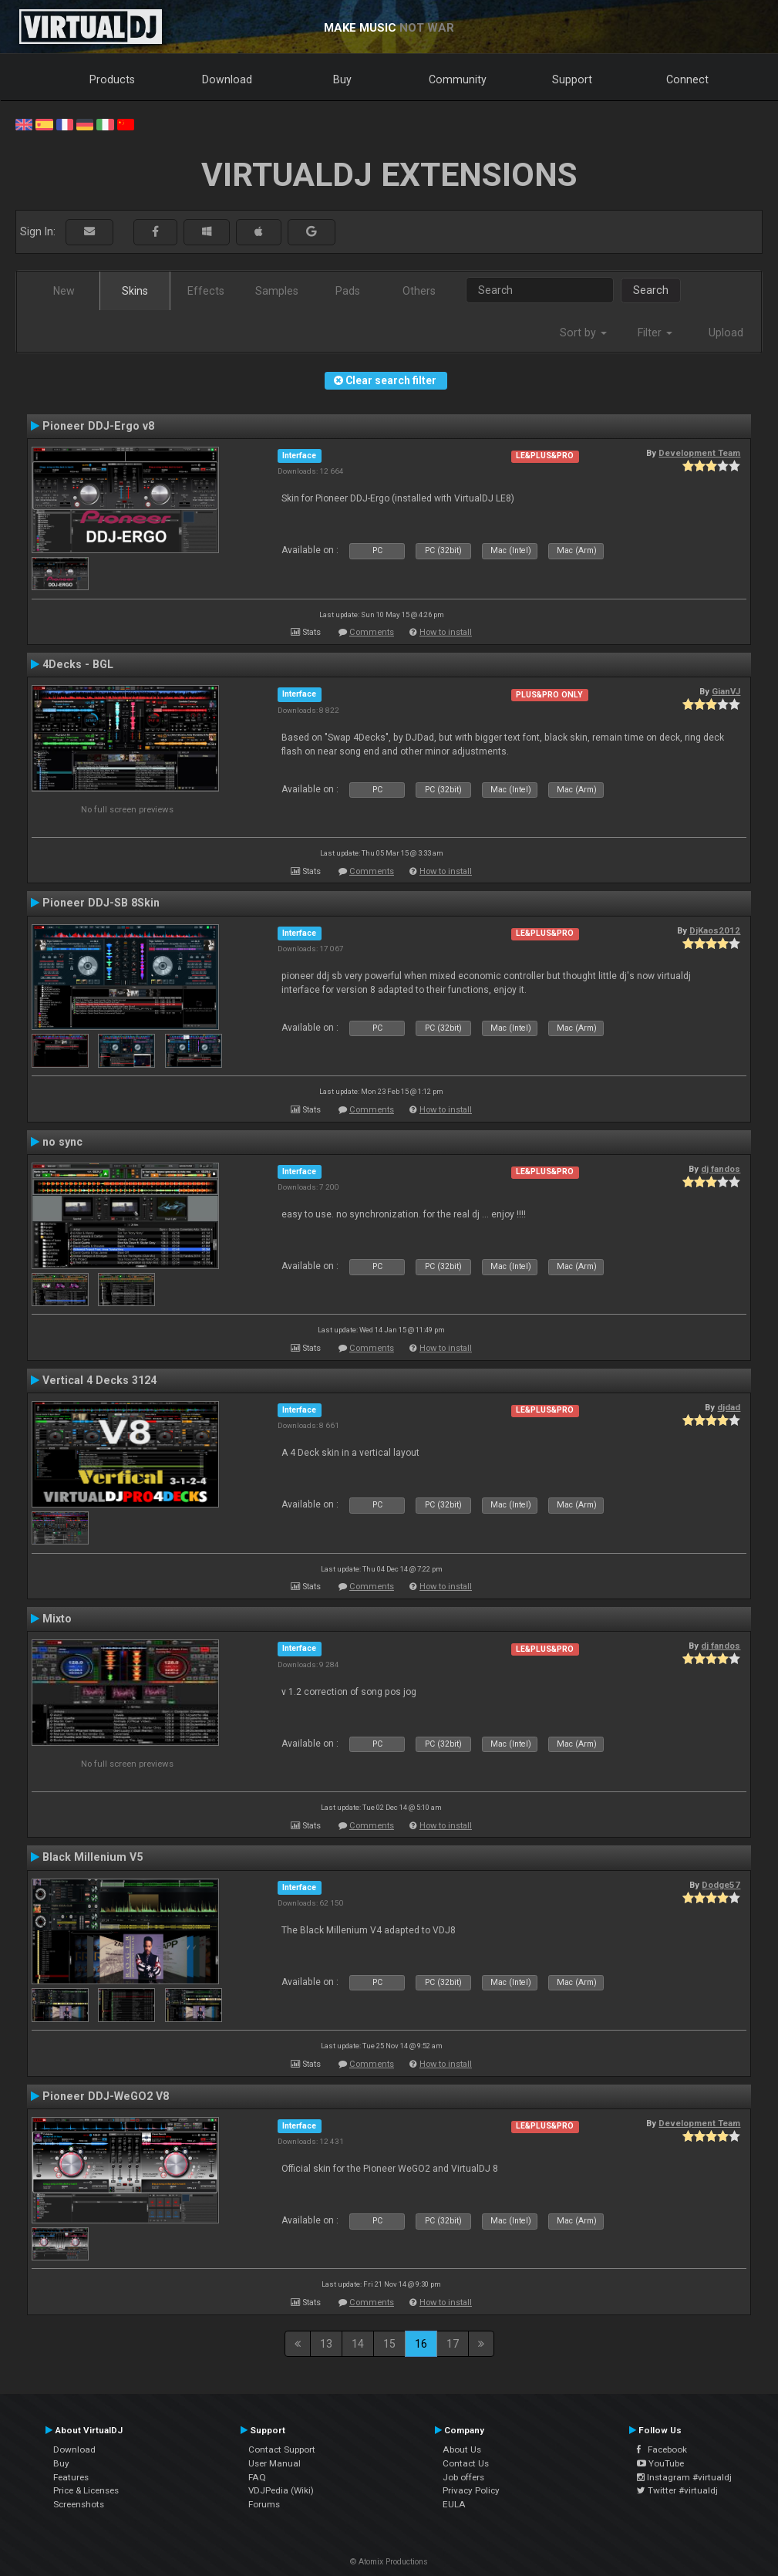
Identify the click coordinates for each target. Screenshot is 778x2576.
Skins (135, 291)
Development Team (699, 452)
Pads (347, 291)
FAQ (257, 2477)
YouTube (660, 2463)
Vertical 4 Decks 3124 (99, 1380)
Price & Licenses (86, 2490)
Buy (342, 79)
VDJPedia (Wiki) (281, 2490)
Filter (655, 332)
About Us (462, 2449)
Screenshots (78, 2504)
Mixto (57, 1618)
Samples (276, 291)
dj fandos (720, 1168)
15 (389, 2344)
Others (419, 291)
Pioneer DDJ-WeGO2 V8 (105, 2096)
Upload (726, 332)
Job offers (463, 2477)
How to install (445, 632)
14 (358, 2344)
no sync (62, 1142)
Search (651, 290)
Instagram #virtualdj (684, 2477)
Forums (264, 2504)
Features (71, 2477)
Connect (687, 79)
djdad (728, 1407)
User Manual (274, 2463)
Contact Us (466, 2463)
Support (572, 79)
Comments (371, 632)
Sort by (583, 332)
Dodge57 (721, 1884)
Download (227, 79)
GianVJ (726, 691)
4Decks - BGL (77, 664)
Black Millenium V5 (92, 1857)
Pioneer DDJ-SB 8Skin (101, 902)
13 (326, 2344)
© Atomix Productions (389, 2562)
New (64, 291)
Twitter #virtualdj (677, 2490)
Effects (205, 291)
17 (452, 2344)
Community (458, 79)
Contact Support (281, 2449)
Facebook (662, 2449)
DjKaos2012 (714, 930)
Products (112, 79)
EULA (454, 2504)
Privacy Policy (471, 2490)
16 (421, 2344)
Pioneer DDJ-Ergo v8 (98, 426)
